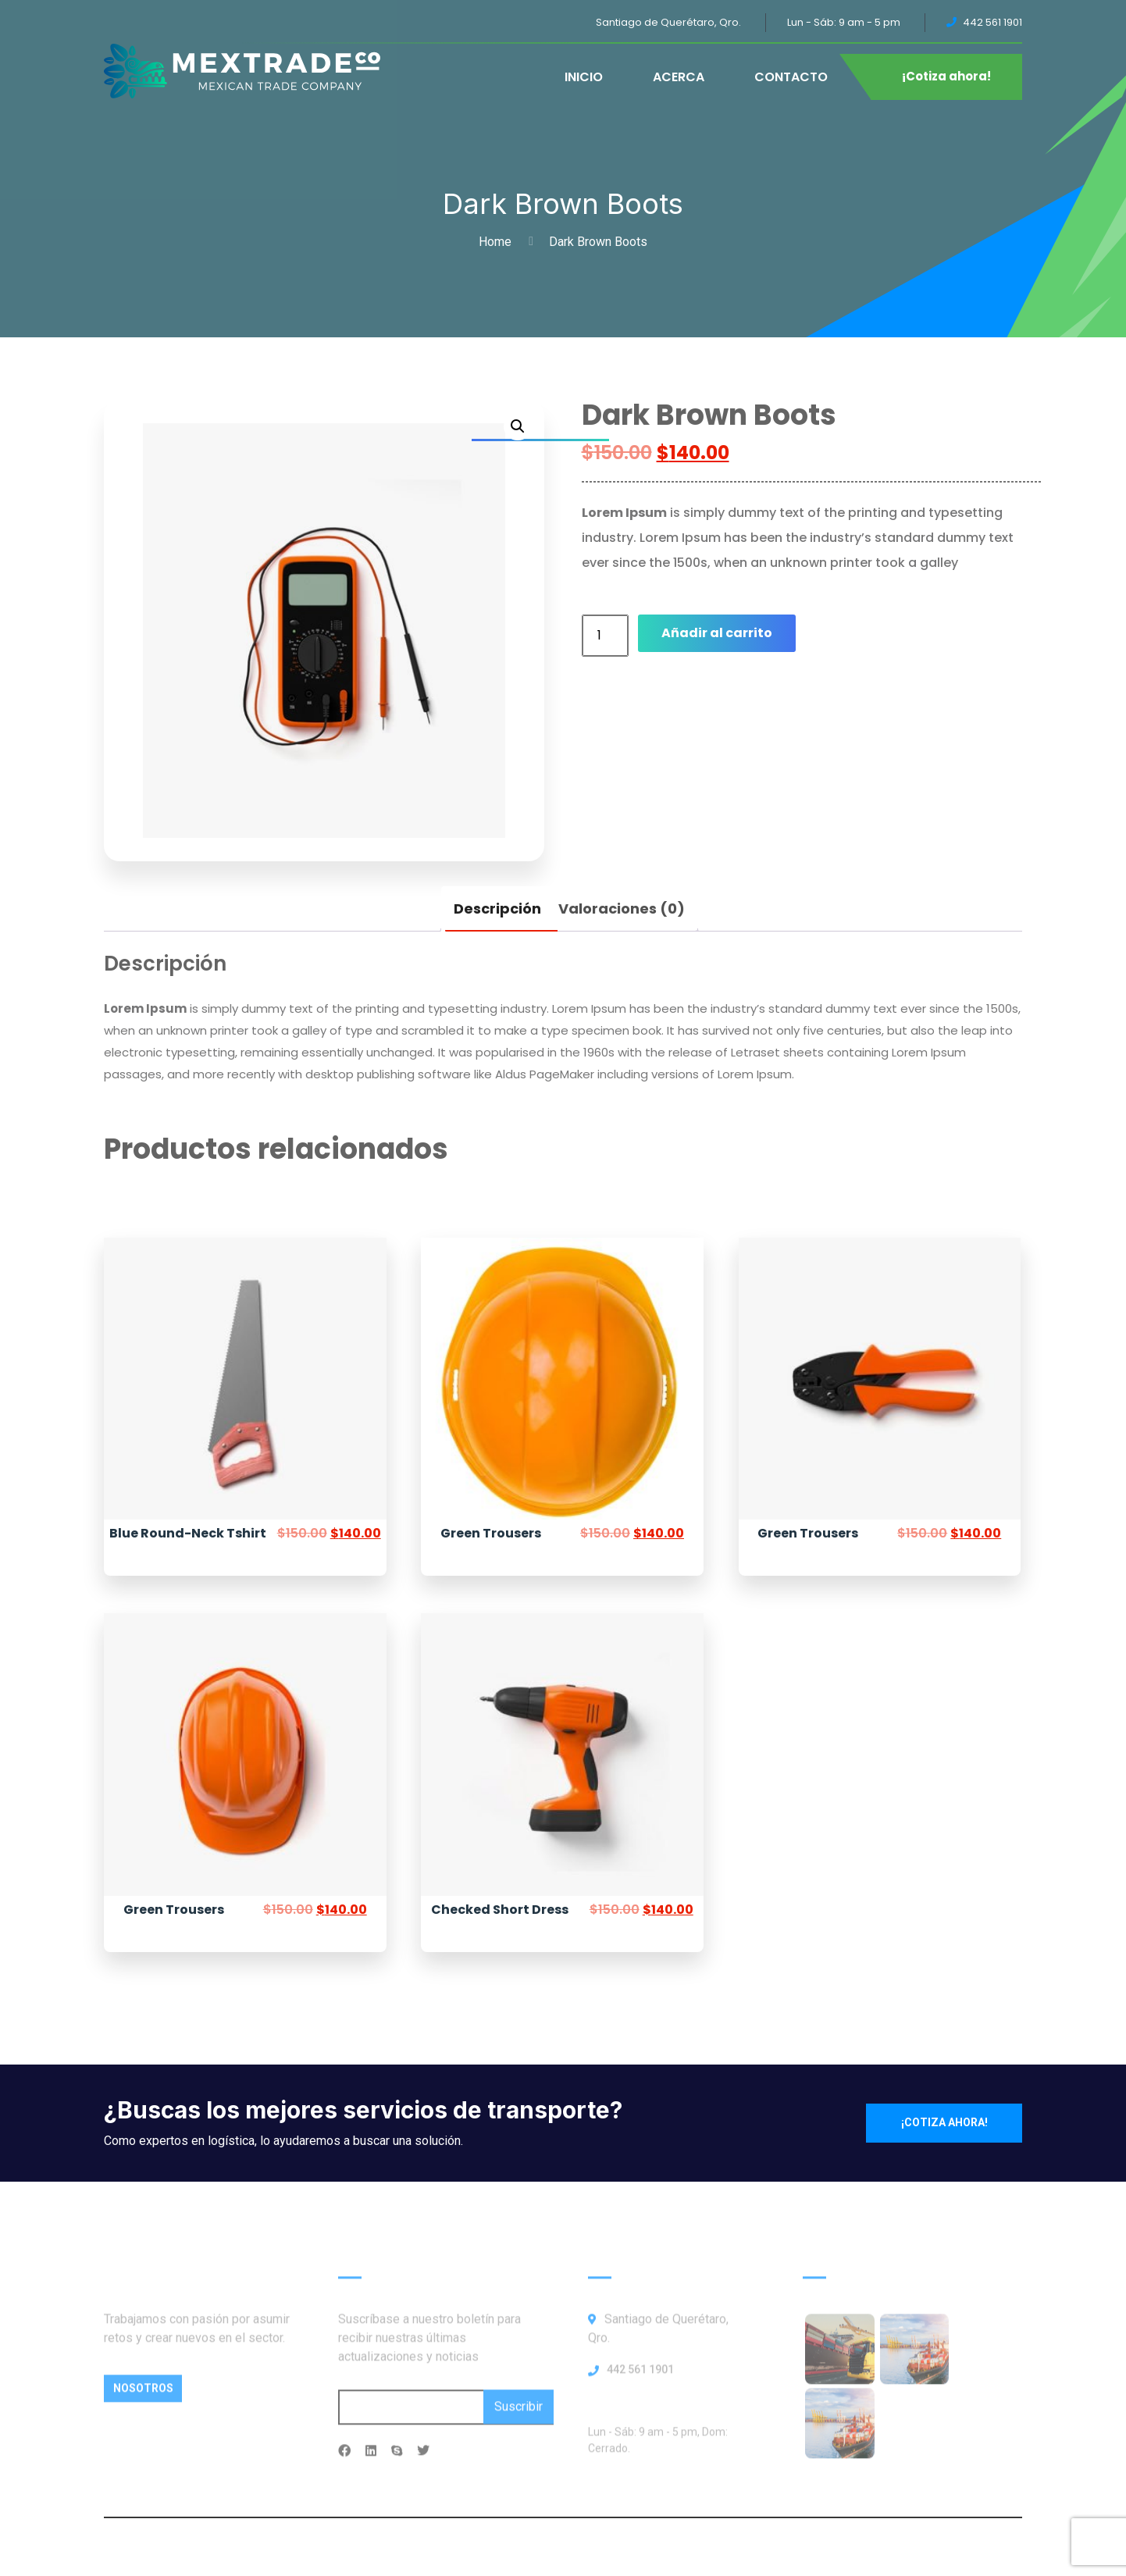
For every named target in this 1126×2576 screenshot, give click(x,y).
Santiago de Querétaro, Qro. (668, 22)
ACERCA (678, 77)
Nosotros (143, 2398)
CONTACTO (791, 77)
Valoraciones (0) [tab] (621, 908)
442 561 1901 (640, 2379)
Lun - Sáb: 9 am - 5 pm (843, 22)
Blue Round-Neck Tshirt (187, 1533)
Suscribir (518, 2416)
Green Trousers (490, 1533)
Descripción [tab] (497, 908)
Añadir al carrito (716, 633)
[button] (518, 426)
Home (498, 241)
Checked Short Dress (499, 1910)
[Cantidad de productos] (605, 635)
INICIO (584, 77)
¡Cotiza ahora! (946, 76)
